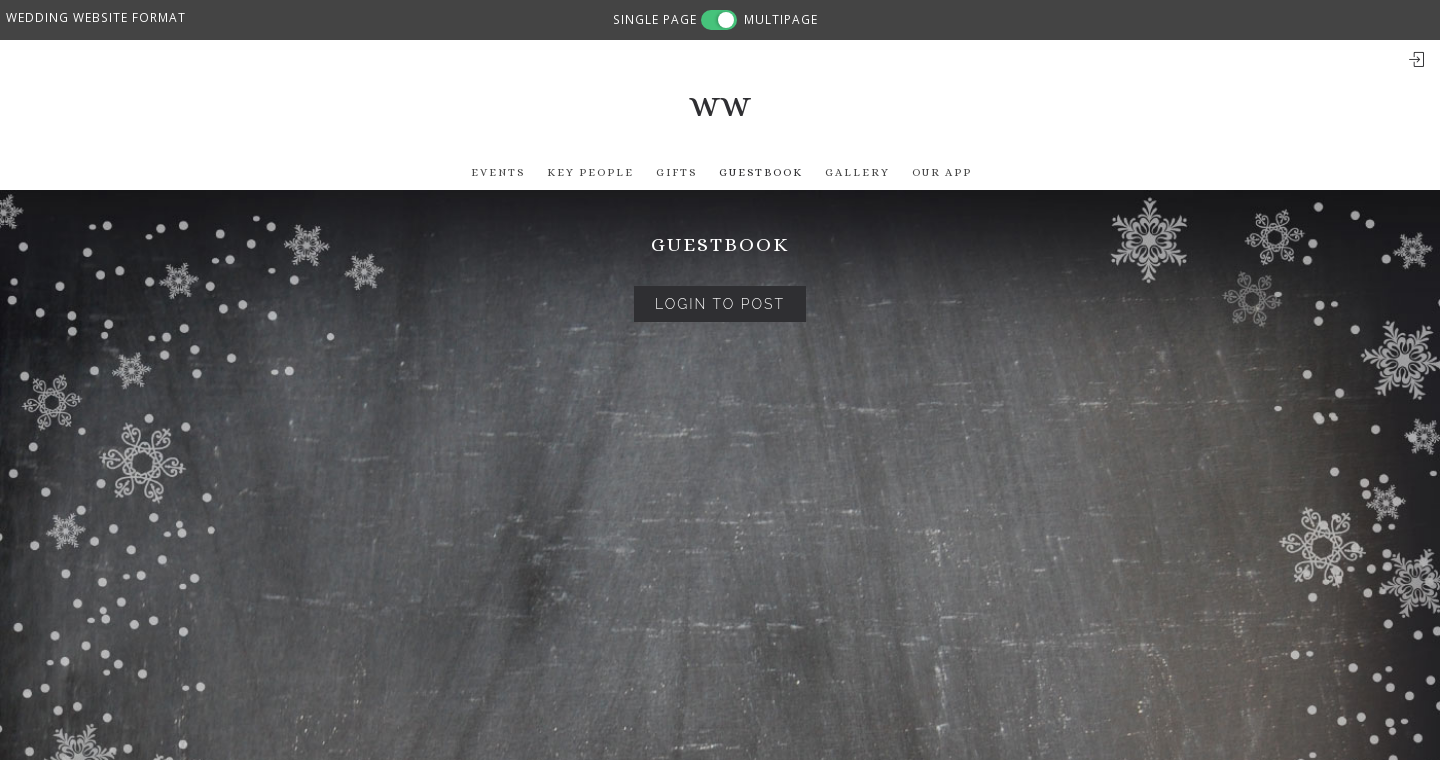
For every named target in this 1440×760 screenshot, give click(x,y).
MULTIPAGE (781, 19)
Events (498, 172)
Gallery (857, 172)
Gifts (676, 172)
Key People (590, 172)
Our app (942, 172)
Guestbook (761, 172)
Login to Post (720, 304)
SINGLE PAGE (655, 19)
